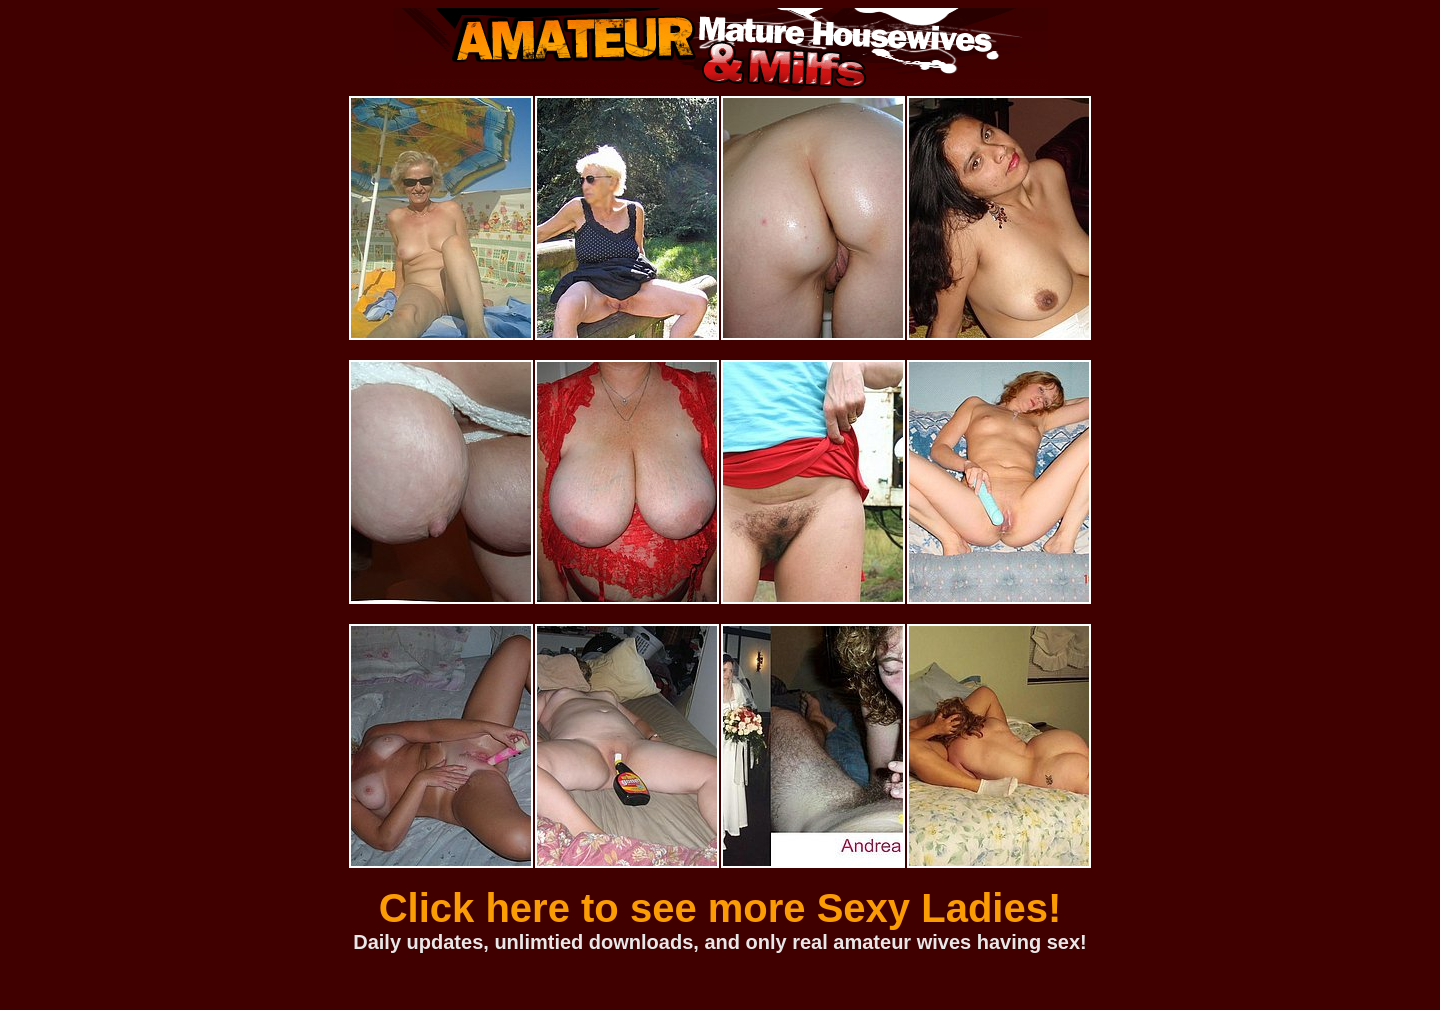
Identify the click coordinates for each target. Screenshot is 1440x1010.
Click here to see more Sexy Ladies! (720, 908)
